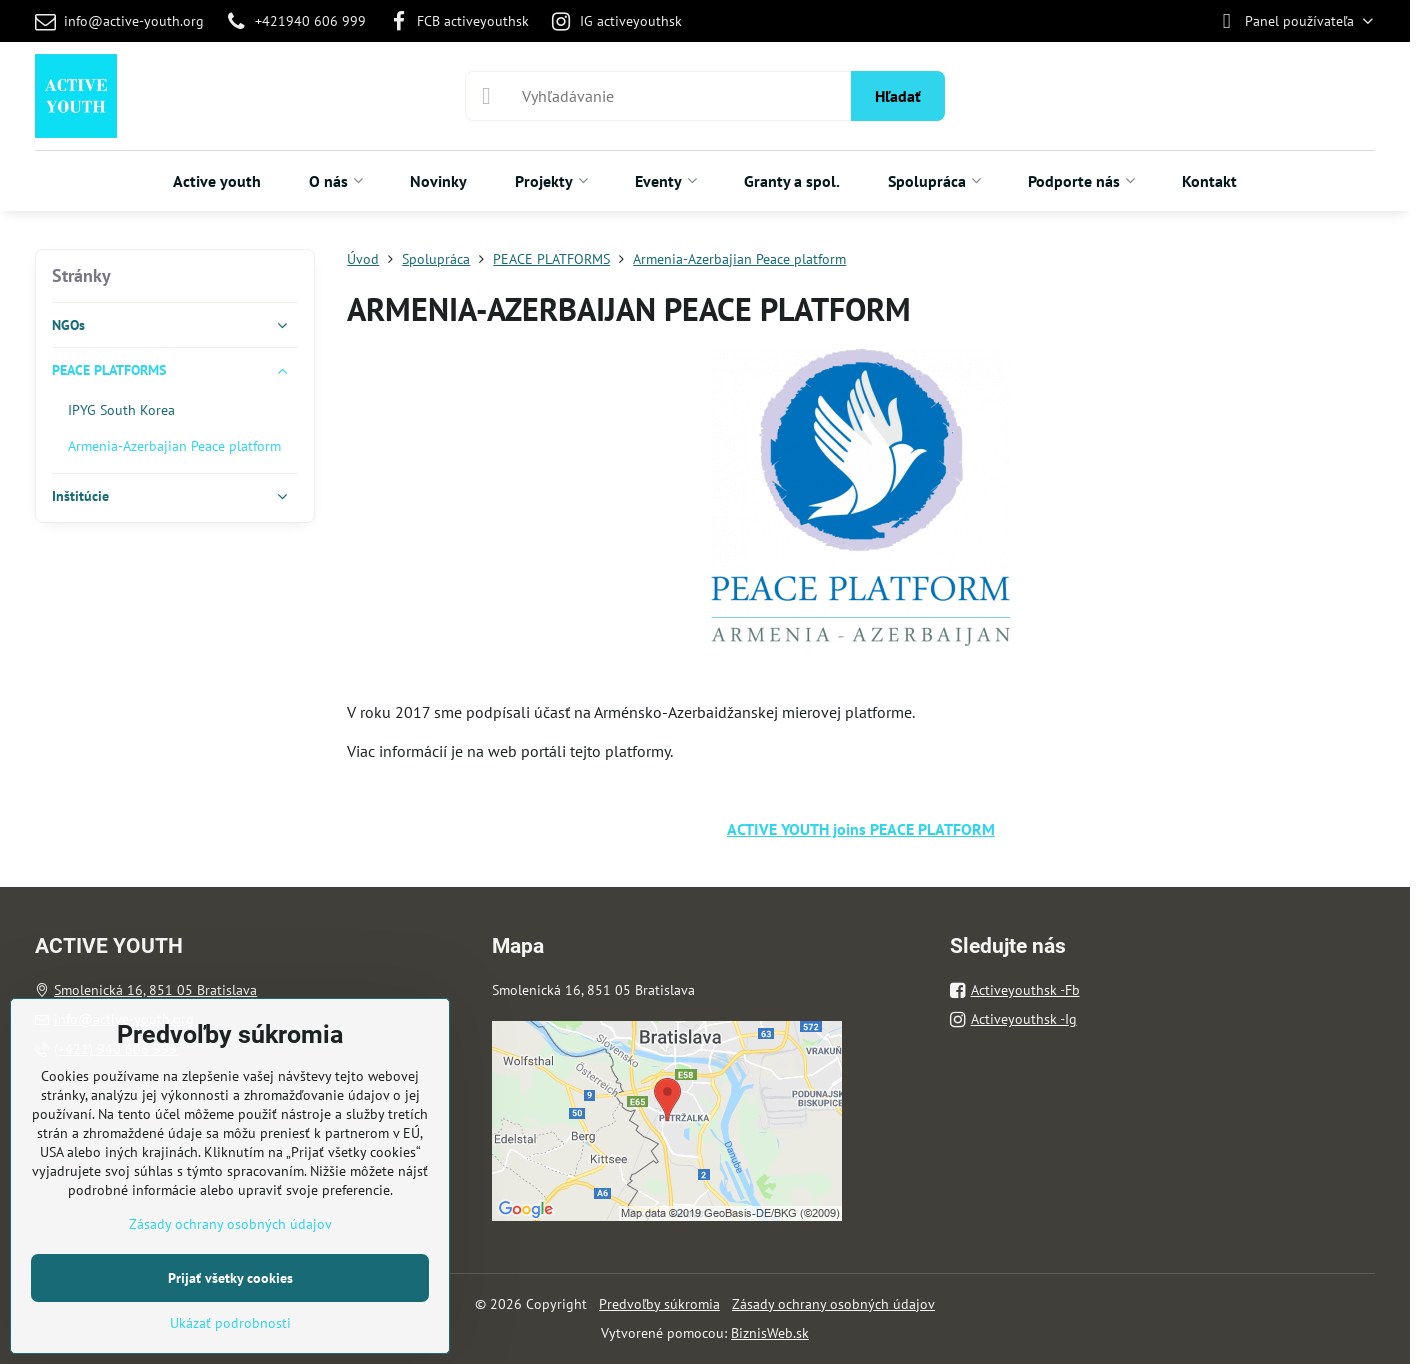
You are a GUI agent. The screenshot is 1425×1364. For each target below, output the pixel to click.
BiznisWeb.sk (770, 1333)
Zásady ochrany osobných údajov (833, 1304)
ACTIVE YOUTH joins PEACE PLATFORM (861, 829)
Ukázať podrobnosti (230, 1323)
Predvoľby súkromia (659, 1304)
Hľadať (898, 96)
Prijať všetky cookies (230, 1278)
